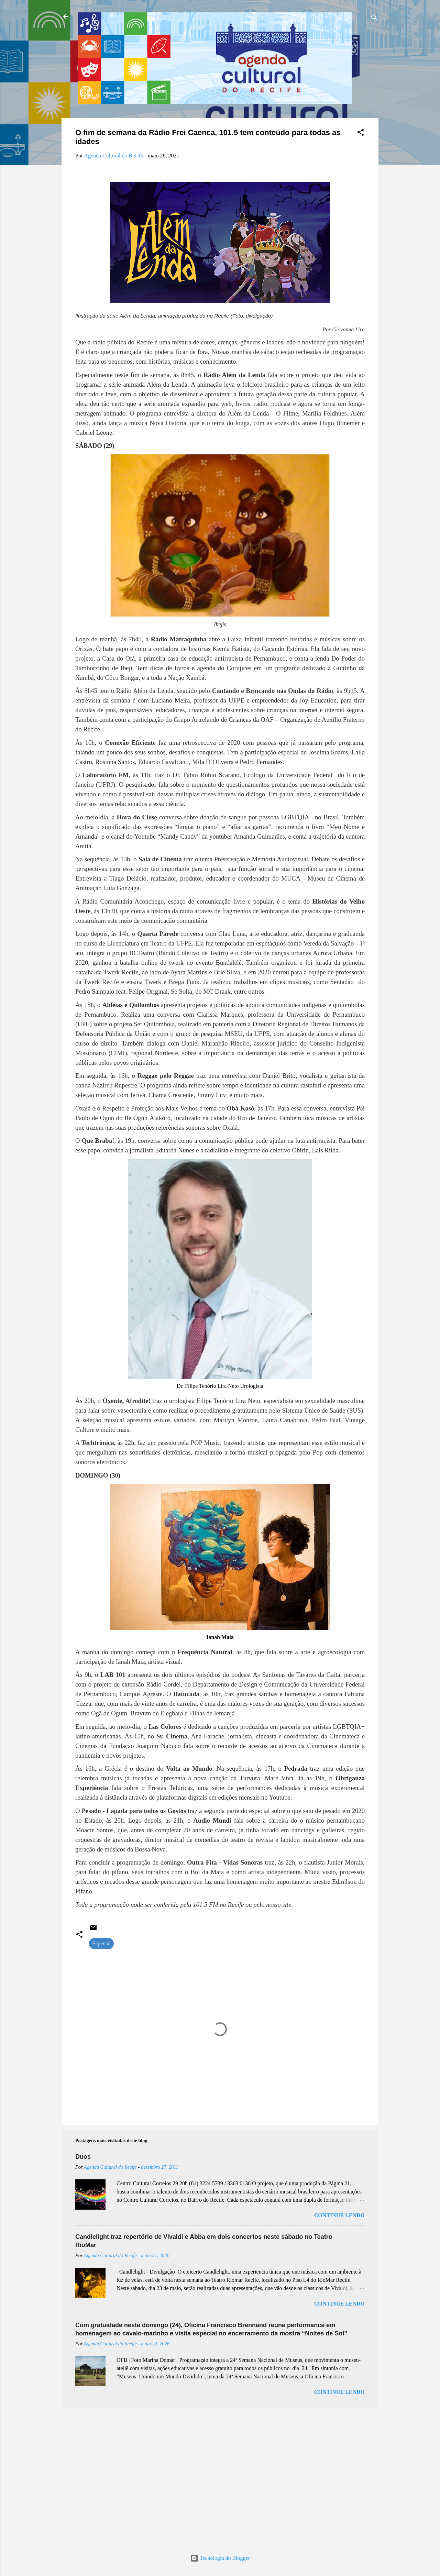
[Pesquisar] (374, 18)
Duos (83, 2156)
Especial (101, 1943)
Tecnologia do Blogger (220, 2558)
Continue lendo (339, 2215)
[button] (360, 133)
